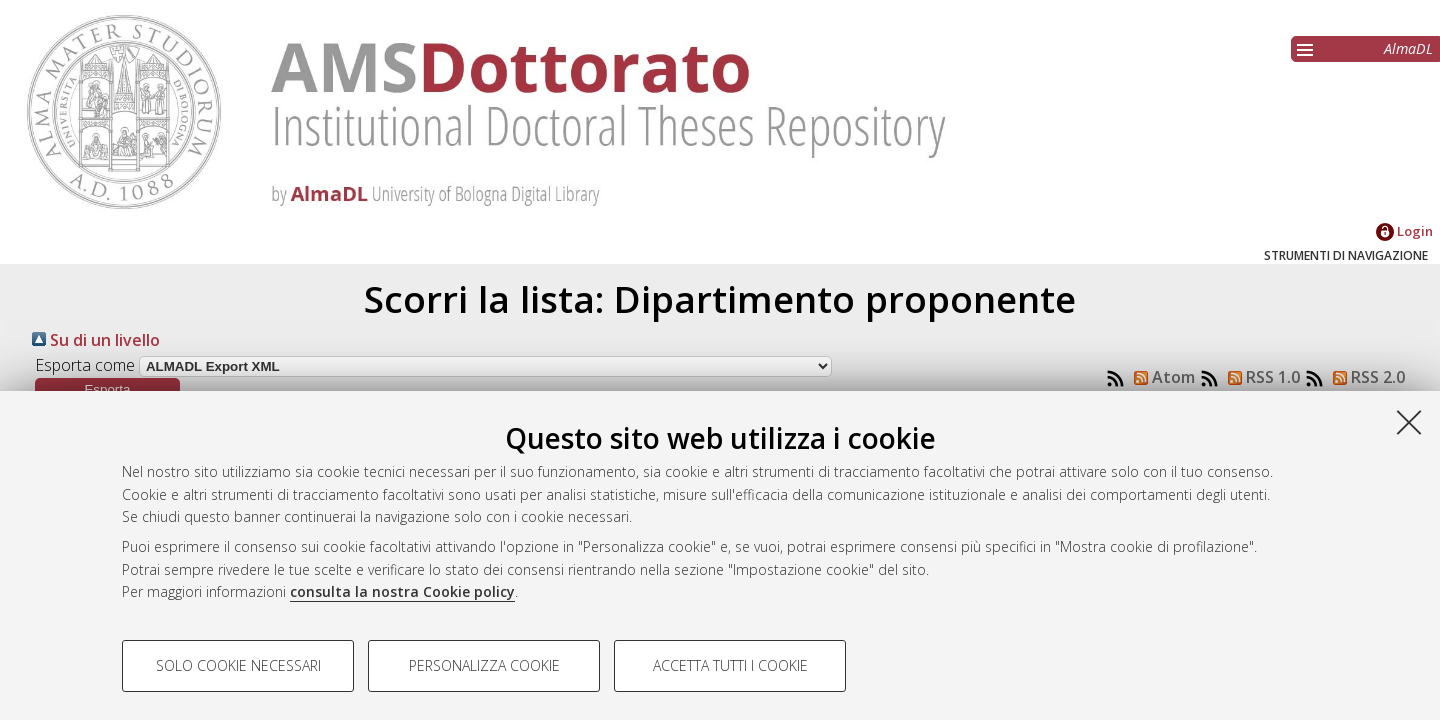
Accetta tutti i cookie (730, 665)
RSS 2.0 (1365, 377)
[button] (107, 389)
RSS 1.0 (1260, 377)
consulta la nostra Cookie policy (402, 591)
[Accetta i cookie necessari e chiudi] (1409, 422)
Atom (1160, 377)
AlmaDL (1408, 48)
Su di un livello (96, 340)
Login (1404, 231)
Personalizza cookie (484, 665)
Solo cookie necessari (238, 665)
